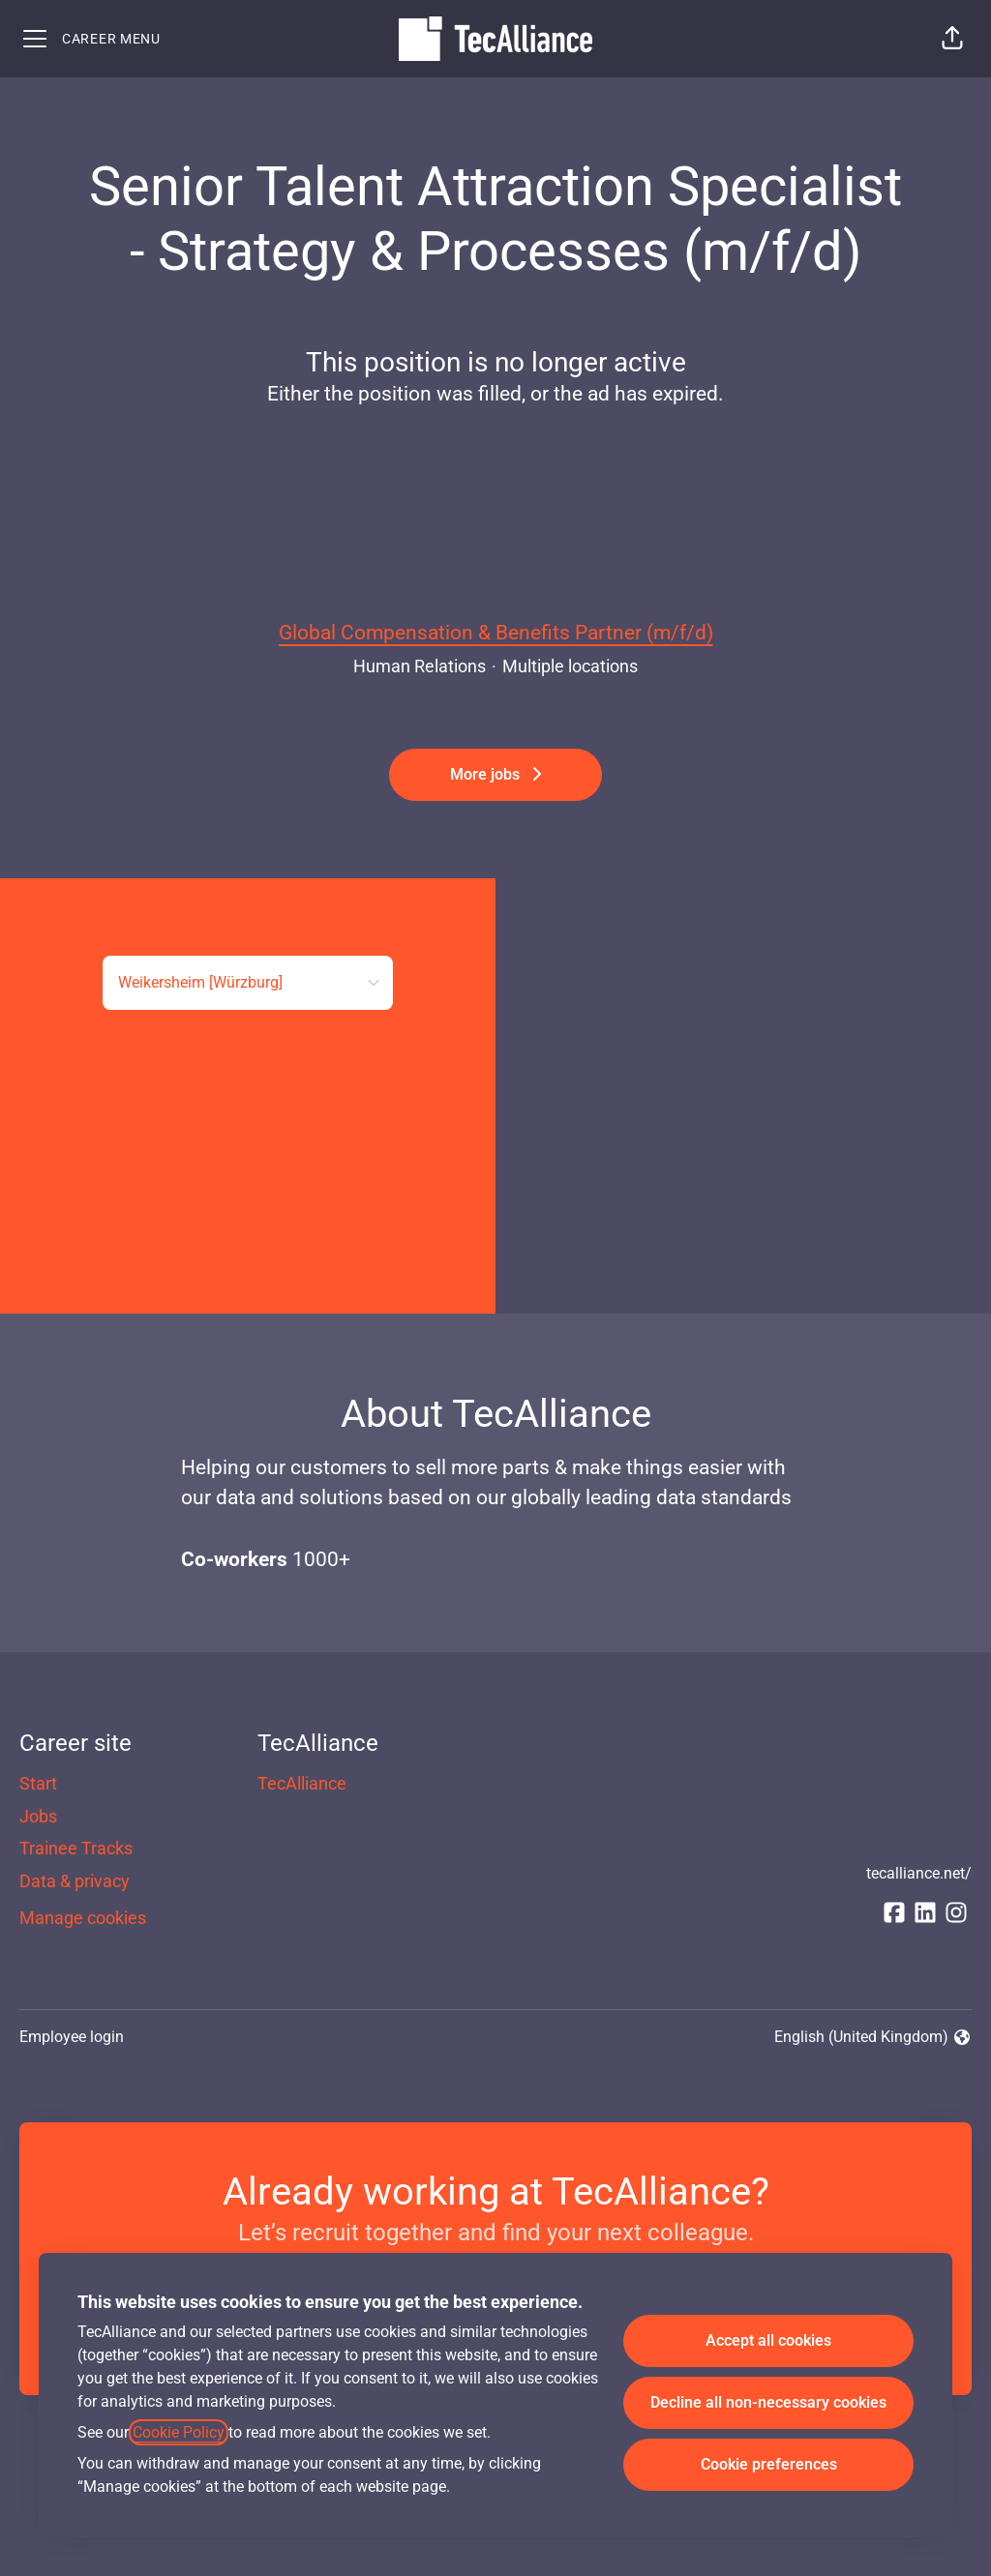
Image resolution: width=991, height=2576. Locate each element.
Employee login (71, 2037)
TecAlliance (301, 1783)
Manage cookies (82, 1918)
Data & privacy (74, 1881)
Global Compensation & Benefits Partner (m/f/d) (496, 633)
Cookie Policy (179, 2432)
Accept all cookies (768, 2340)
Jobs (38, 1816)
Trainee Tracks (76, 1848)
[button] (952, 39)
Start (38, 1783)
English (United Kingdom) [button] (873, 2038)
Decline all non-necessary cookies (768, 2402)
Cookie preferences (769, 2464)
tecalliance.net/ (919, 1873)
